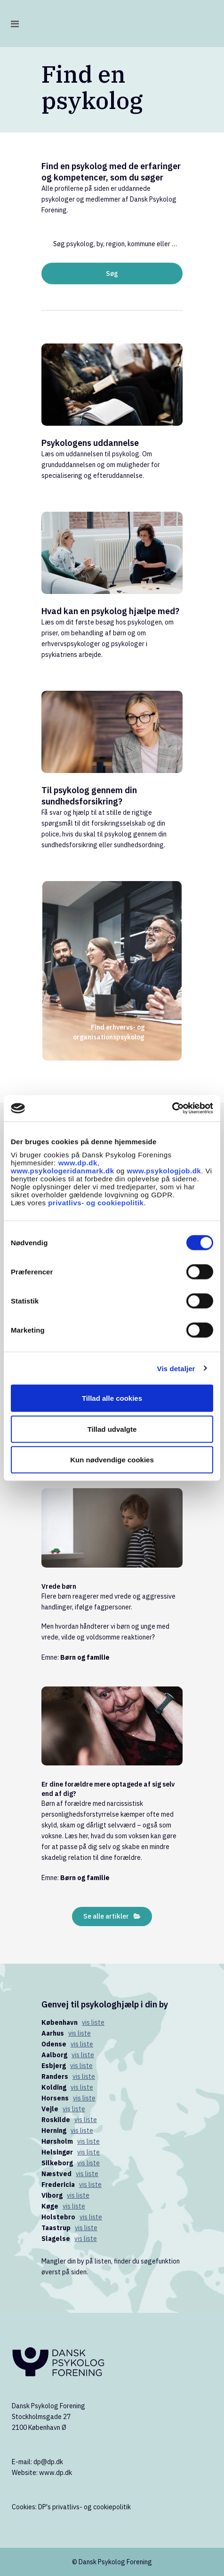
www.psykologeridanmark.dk (62, 1171)
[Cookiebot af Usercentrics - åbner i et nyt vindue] (172, 1108)
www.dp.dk (77, 1163)
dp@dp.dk (48, 2462)
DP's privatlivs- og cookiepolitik (84, 2507)
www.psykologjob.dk (164, 1171)
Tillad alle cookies (112, 1398)
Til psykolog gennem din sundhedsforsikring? (89, 796)
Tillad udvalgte (112, 1429)
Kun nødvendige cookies (112, 1460)
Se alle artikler (112, 1916)
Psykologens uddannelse (90, 442)
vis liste (93, 2022)
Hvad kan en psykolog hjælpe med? (110, 611)
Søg (112, 273)
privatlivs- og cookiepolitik (96, 1203)
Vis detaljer (176, 1368)
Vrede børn (58, 1586)
